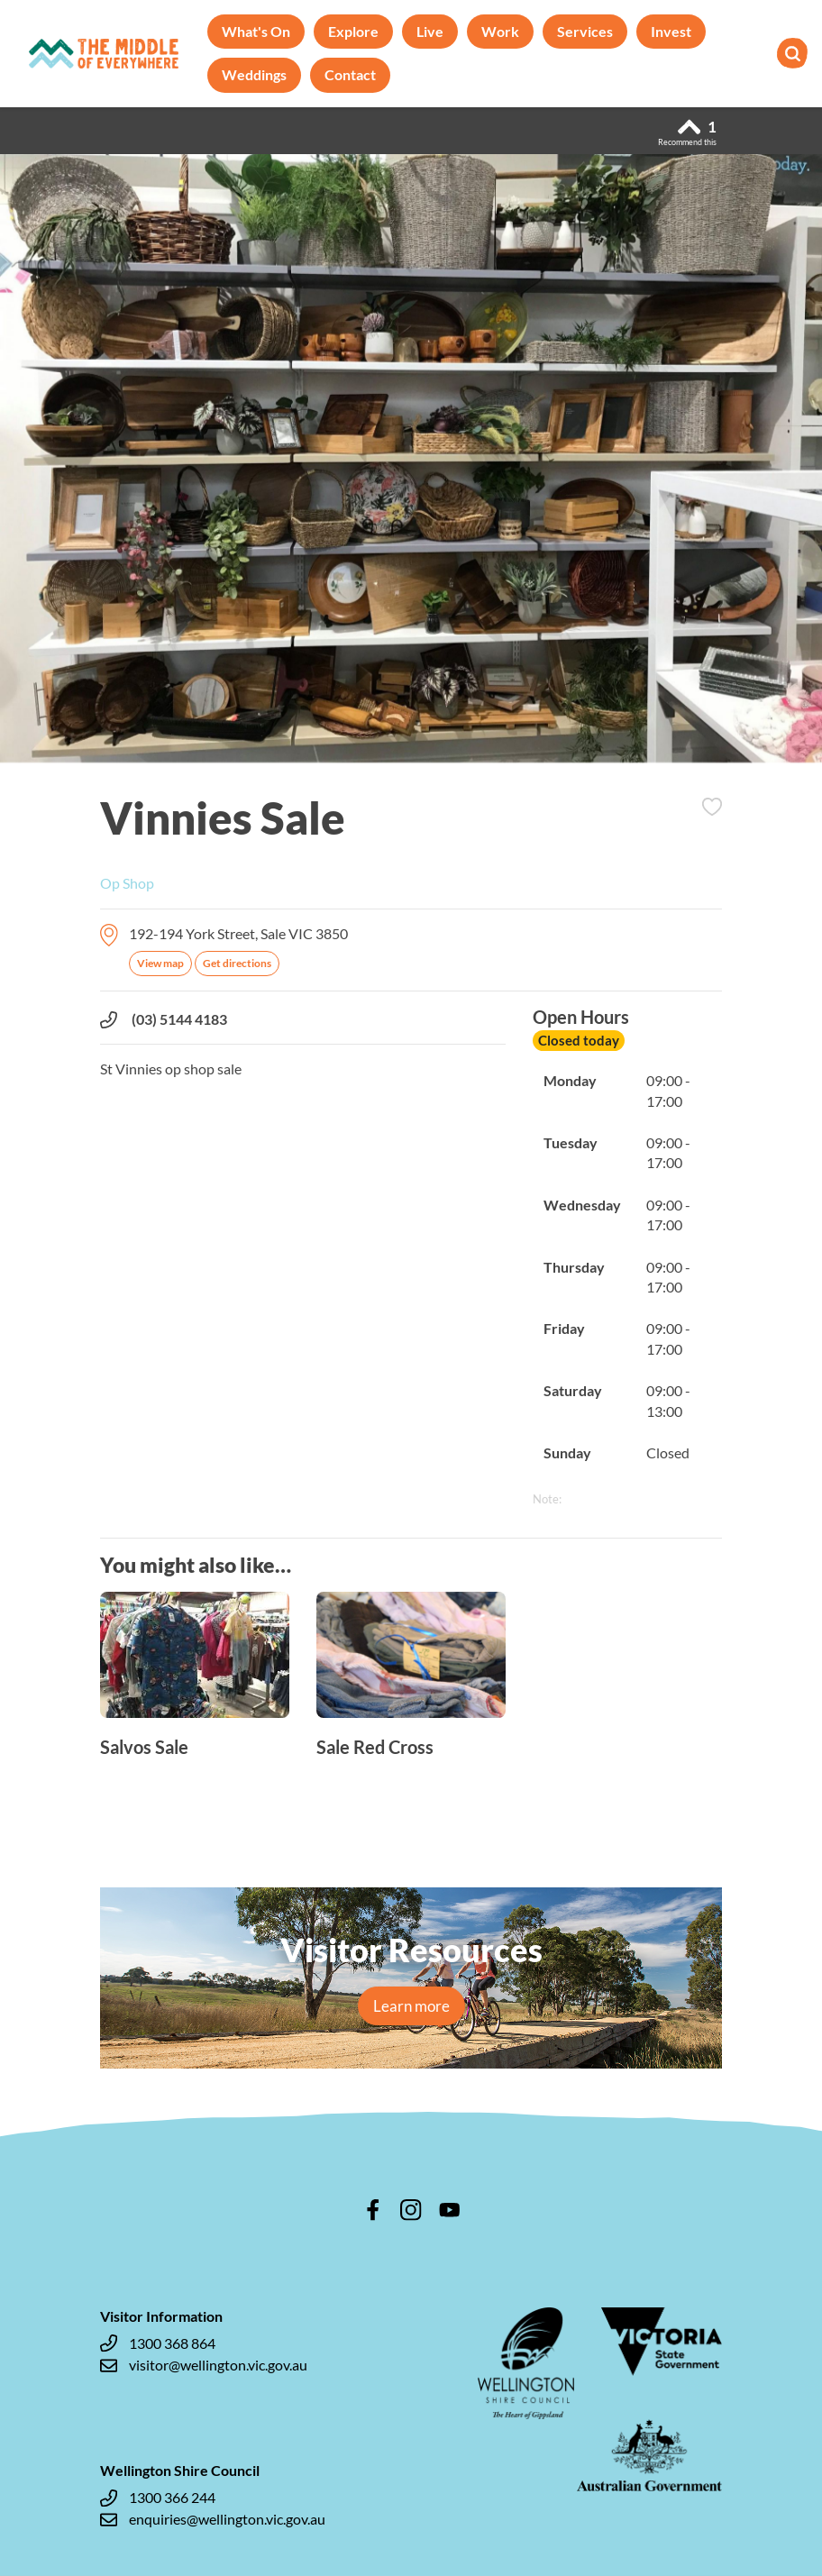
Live (429, 31)
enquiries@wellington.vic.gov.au (212, 2519)
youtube (450, 2210)
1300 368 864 (157, 2343)
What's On (256, 31)
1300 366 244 (157, 2498)
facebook (373, 2210)
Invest (671, 31)
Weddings (254, 74)
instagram (411, 2210)
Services (585, 31)
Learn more (411, 2005)
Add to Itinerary (712, 807)
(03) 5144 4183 (163, 1019)
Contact (350, 74)
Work (500, 31)
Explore (353, 31)
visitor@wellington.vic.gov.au (203, 2365)
